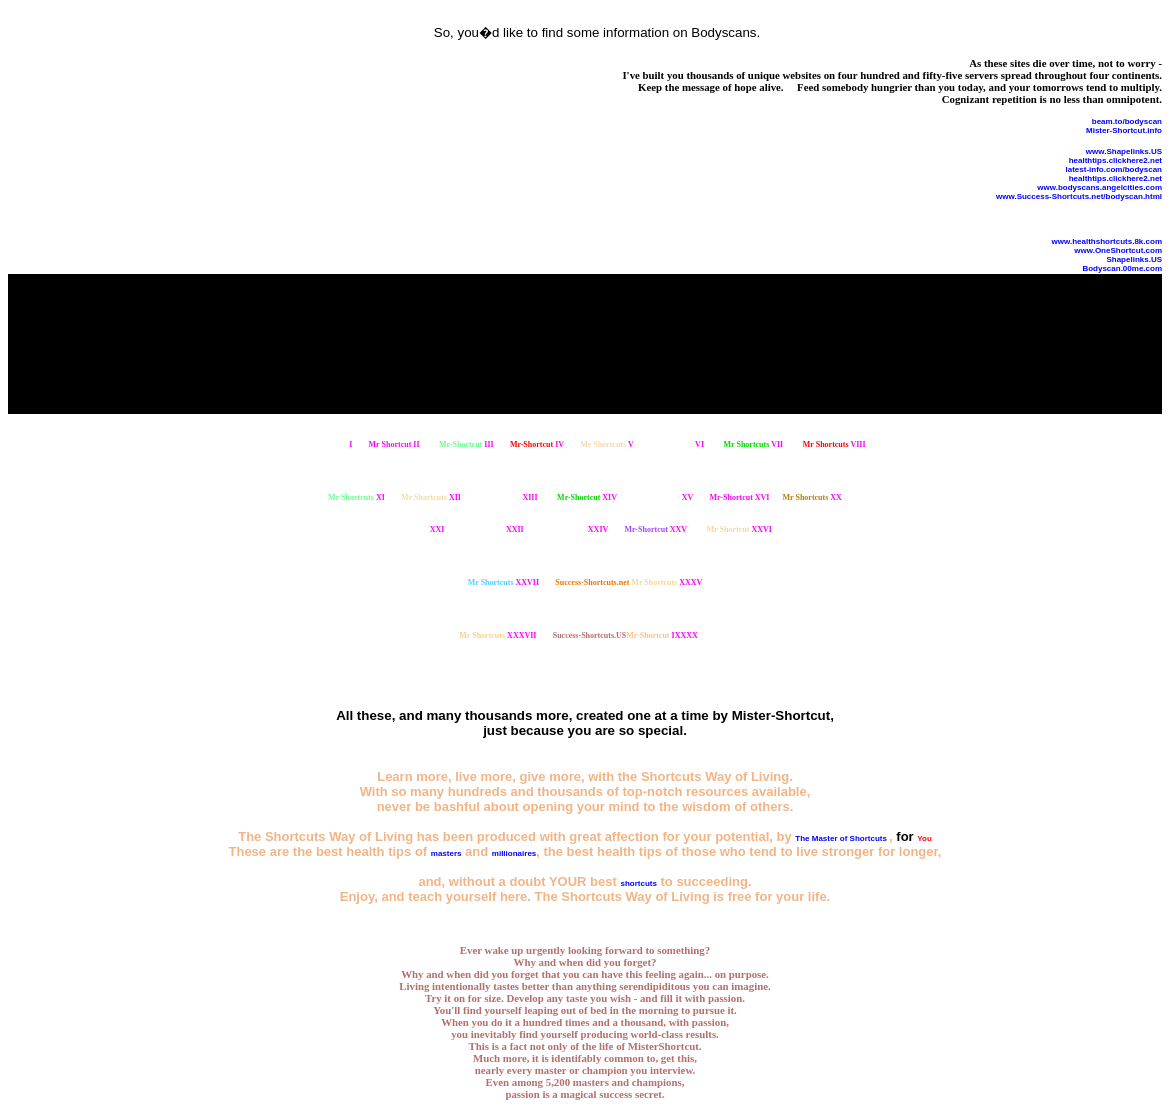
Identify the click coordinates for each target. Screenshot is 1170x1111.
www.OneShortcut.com (1118, 250)
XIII (507, 497)
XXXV (666, 582)
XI (356, 497)
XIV (587, 497)
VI (677, 444)
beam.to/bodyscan (1127, 121)
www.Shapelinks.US (1124, 151)
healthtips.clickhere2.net (1115, 160)
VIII (834, 444)
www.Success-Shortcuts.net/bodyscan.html (1079, 196)
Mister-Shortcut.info (1124, 130)
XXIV (574, 529)
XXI (413, 529)
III (466, 444)
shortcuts (638, 883)
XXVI (739, 529)
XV (665, 497)
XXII (492, 529)
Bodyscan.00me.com (1122, 268)
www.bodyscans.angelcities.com (1099, 187)
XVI (740, 497)
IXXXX (661, 635)
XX (811, 497)
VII (754, 444)
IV (537, 444)
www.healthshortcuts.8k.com (1107, 241)
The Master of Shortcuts (842, 838)
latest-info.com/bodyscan (1114, 169)
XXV (656, 529)
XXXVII (497, 635)
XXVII (503, 582)
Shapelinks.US (1134, 259)
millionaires (514, 853)
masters (446, 853)
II (394, 444)
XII (431, 497)
